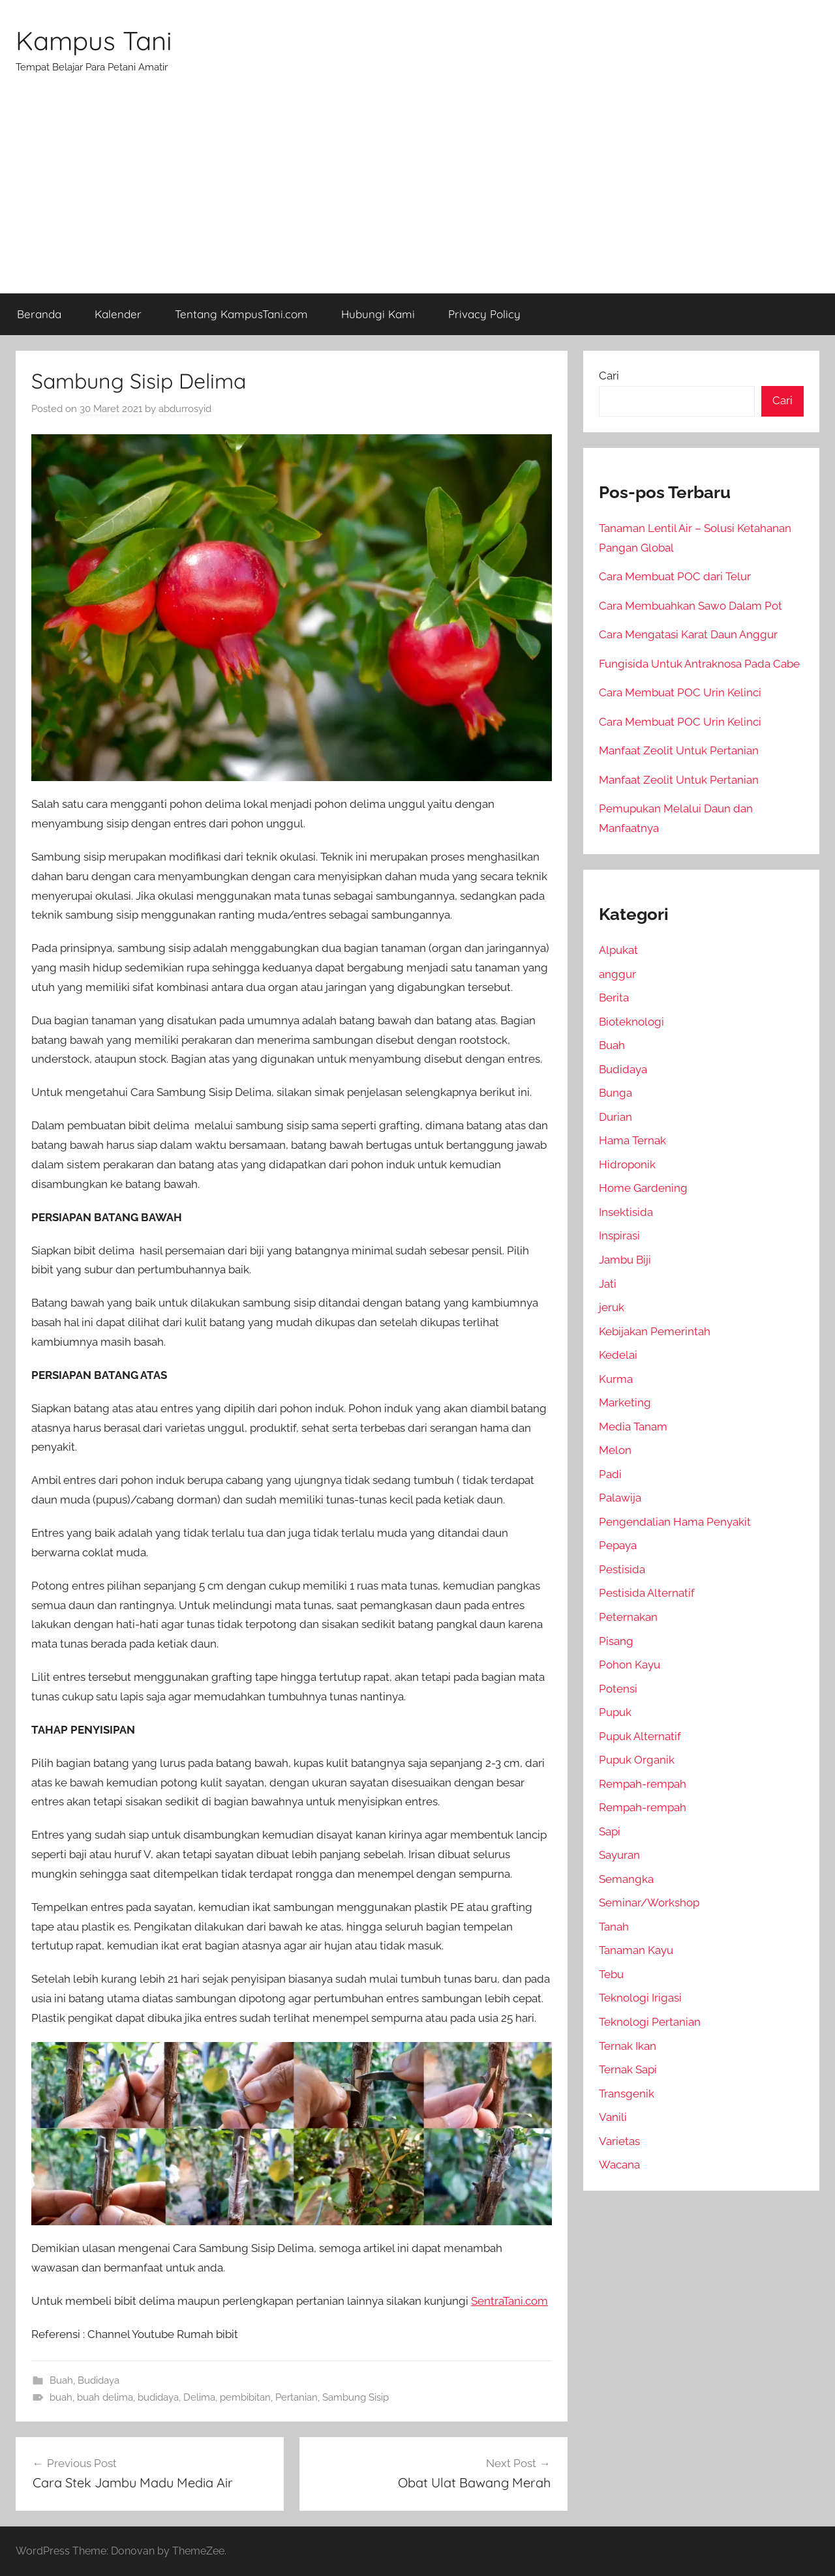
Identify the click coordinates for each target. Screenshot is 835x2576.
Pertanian (296, 2397)
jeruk (611, 1307)
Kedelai (618, 1354)
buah (61, 2397)
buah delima (105, 2397)
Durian (615, 1116)
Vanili (613, 2117)
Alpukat (618, 949)
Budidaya (98, 2380)
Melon (615, 1450)
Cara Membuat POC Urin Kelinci (680, 692)
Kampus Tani (94, 40)
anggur (617, 974)
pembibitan (245, 2397)
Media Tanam (633, 1426)
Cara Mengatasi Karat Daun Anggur (688, 634)
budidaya (158, 2397)
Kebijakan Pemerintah (654, 1331)
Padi (610, 1474)
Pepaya (618, 1545)
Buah (61, 2380)
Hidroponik (627, 1164)
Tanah (614, 1926)
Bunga (615, 1092)
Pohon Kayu (629, 1664)
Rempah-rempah (642, 1783)
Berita (614, 997)
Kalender (118, 314)
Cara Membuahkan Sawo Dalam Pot (690, 605)
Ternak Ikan (627, 2045)
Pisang (616, 1641)
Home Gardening (643, 1187)
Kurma (616, 1378)
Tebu (611, 1974)
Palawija (620, 1497)
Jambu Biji (625, 1259)
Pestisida (622, 1569)
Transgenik (626, 2093)
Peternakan (628, 1616)
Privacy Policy (484, 314)
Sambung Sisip (355, 2397)
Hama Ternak (632, 1140)
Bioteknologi (631, 1021)
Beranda (39, 314)
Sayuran (619, 1854)
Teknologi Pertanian (650, 2021)
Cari (609, 375)
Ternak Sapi (628, 2069)
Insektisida (626, 1212)
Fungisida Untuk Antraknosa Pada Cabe (699, 663)
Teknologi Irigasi (640, 1997)
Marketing (625, 1402)
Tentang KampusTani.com (241, 314)
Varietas (619, 2141)
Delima (199, 2397)
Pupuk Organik (637, 1759)
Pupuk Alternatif (640, 1736)
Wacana (619, 2164)
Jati (607, 1283)
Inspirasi (619, 1235)
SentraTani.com (509, 2300)
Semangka (626, 1879)
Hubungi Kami (378, 314)
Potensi (618, 1688)
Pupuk (615, 1712)
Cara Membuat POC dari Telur (675, 576)
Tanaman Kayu (636, 1950)
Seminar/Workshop (649, 1902)
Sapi (609, 1831)
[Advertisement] (417, 195)
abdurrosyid (185, 409)
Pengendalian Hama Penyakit (675, 1521)
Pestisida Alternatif (647, 1592)
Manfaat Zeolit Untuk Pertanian (679, 750)
